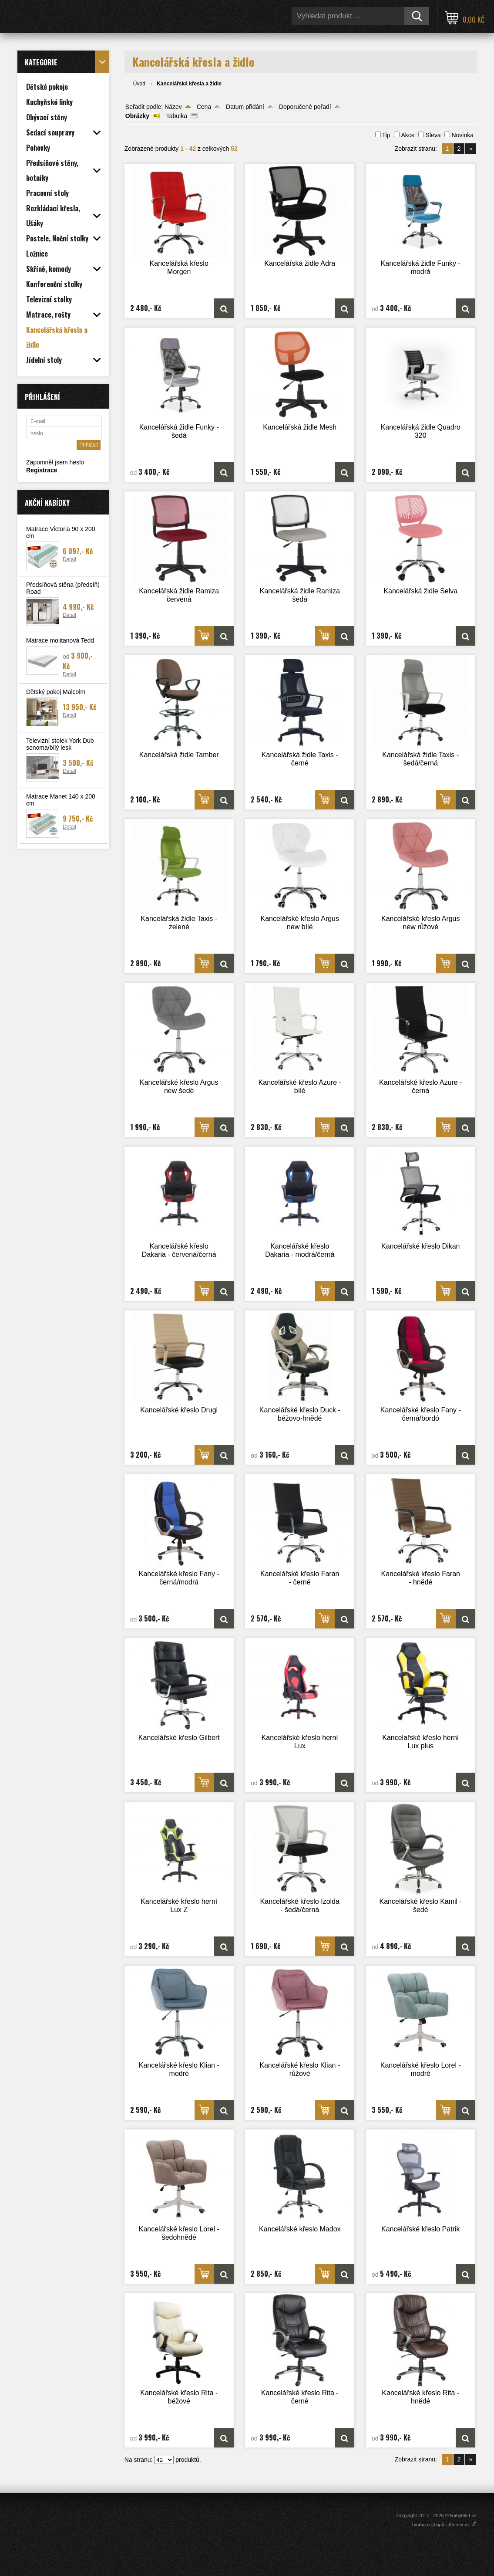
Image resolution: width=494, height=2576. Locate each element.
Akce (407, 135)
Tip (386, 135)
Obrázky (137, 115)
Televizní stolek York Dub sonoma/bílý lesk (60, 744)
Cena (204, 106)
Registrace (41, 470)
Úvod (139, 84)
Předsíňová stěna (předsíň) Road (63, 588)
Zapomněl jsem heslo (55, 462)
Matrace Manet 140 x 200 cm (60, 800)
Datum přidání (245, 106)
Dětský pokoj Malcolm (55, 691)
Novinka (462, 135)
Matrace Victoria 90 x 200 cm (60, 532)
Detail (69, 559)
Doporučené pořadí (305, 106)
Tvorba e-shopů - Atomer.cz (444, 2524)
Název (173, 106)
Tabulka (176, 115)
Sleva (432, 135)
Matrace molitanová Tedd (60, 640)
